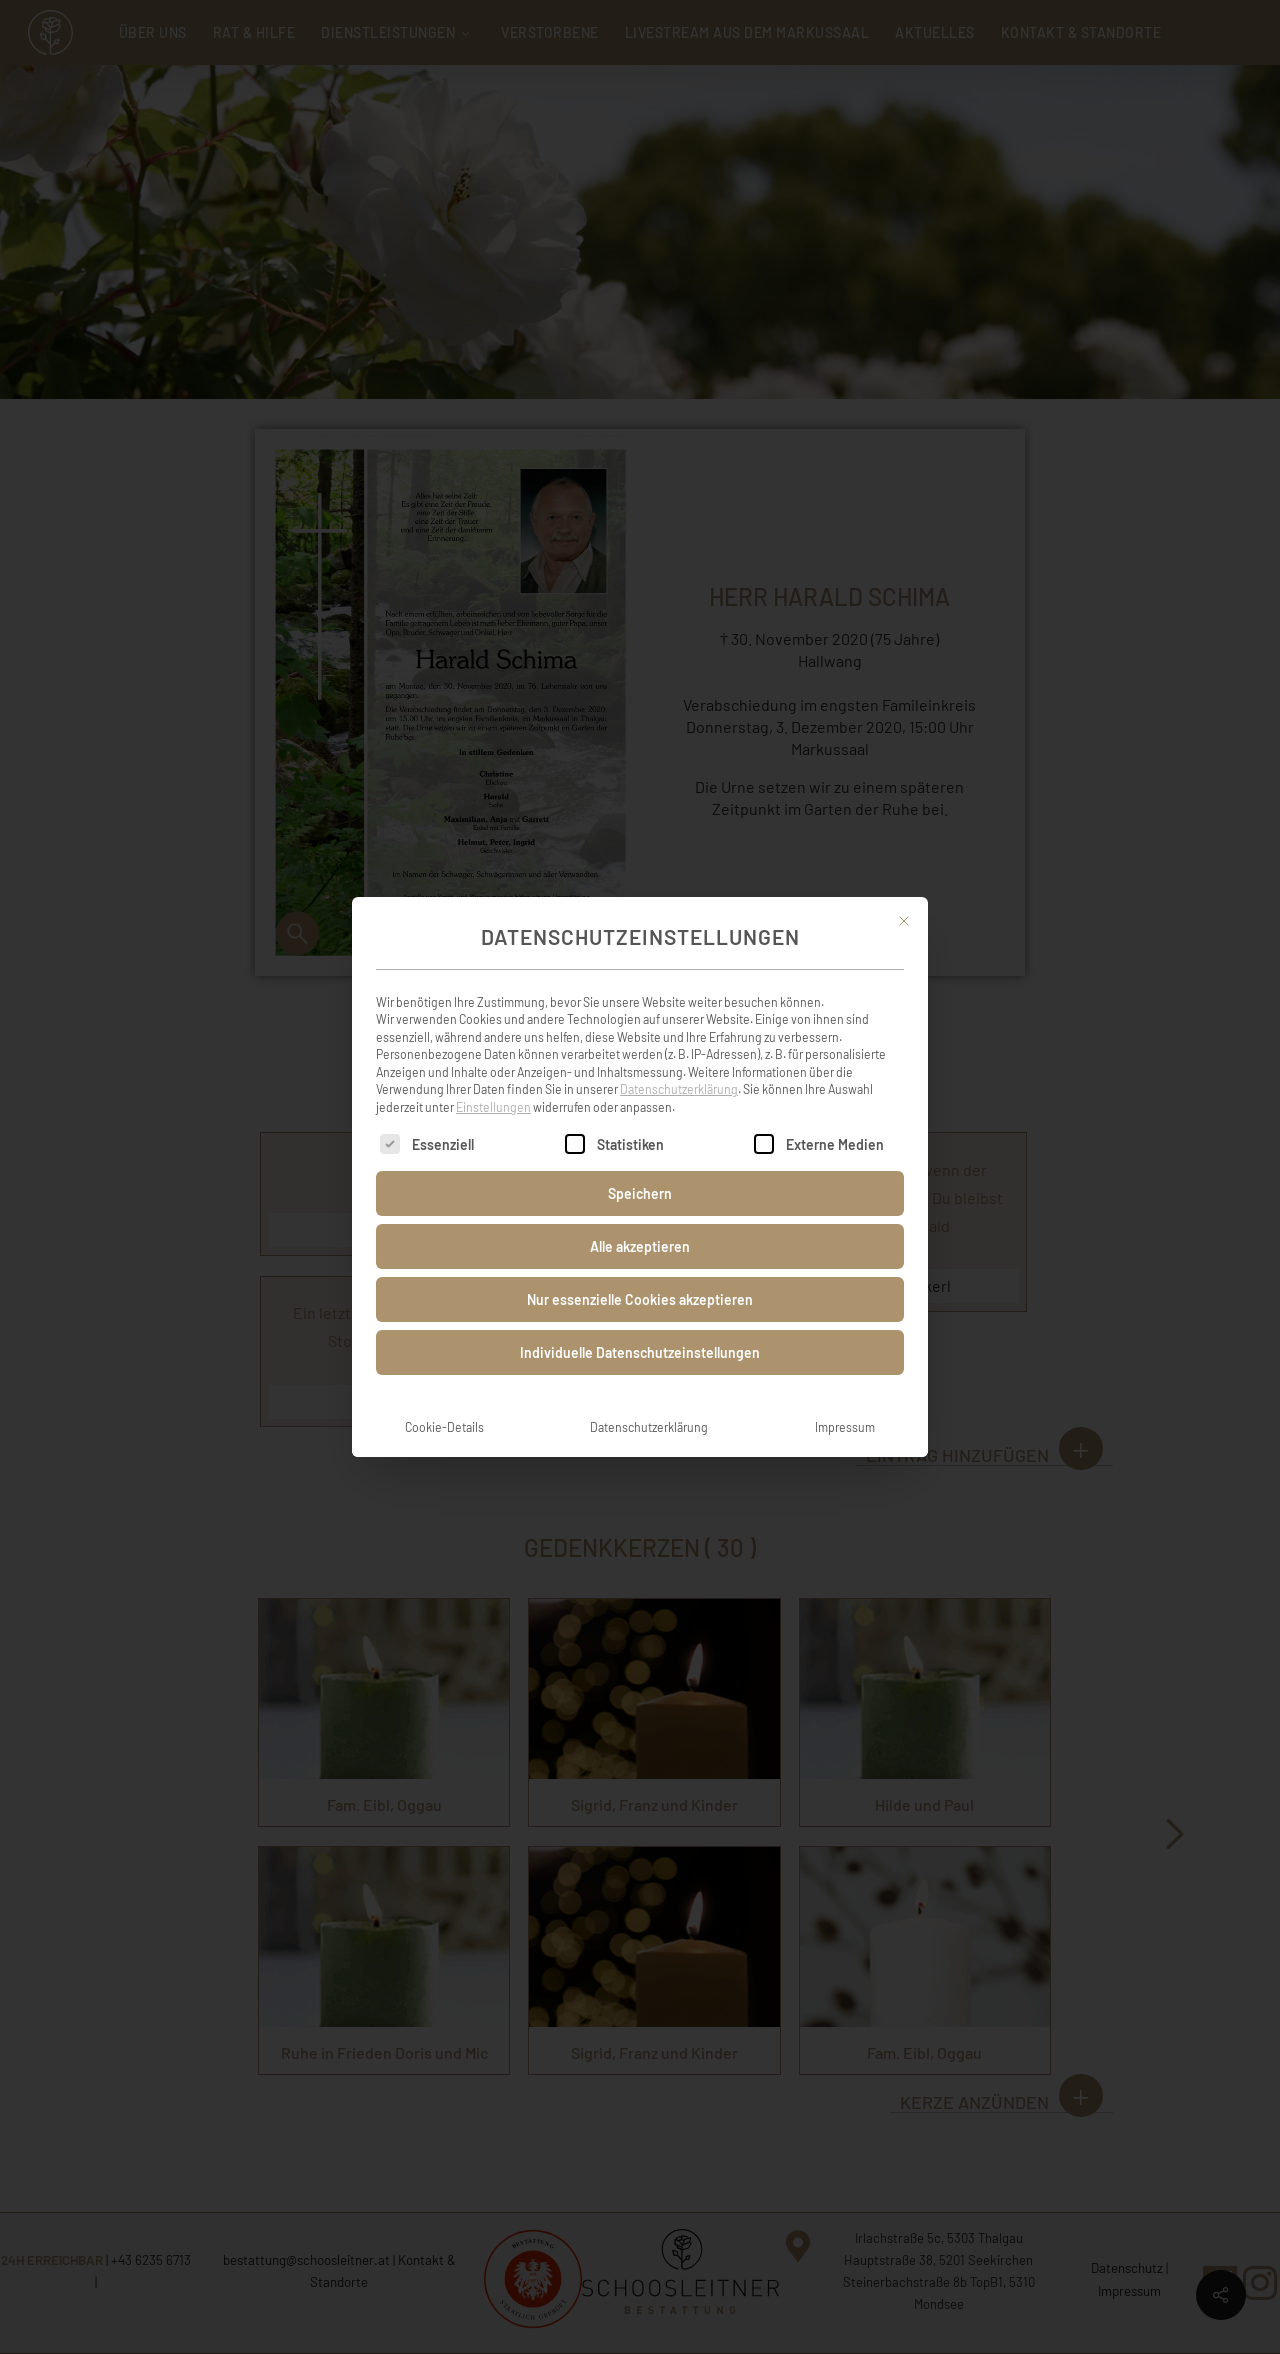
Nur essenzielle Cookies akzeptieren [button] (640, 1274)
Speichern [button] (640, 1168)
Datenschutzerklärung (679, 1064)
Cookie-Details (444, 1402)
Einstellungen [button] (493, 1081)
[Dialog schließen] (904, 896)
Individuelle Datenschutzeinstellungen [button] (640, 1327)
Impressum (845, 1402)
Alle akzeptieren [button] (640, 1221)
